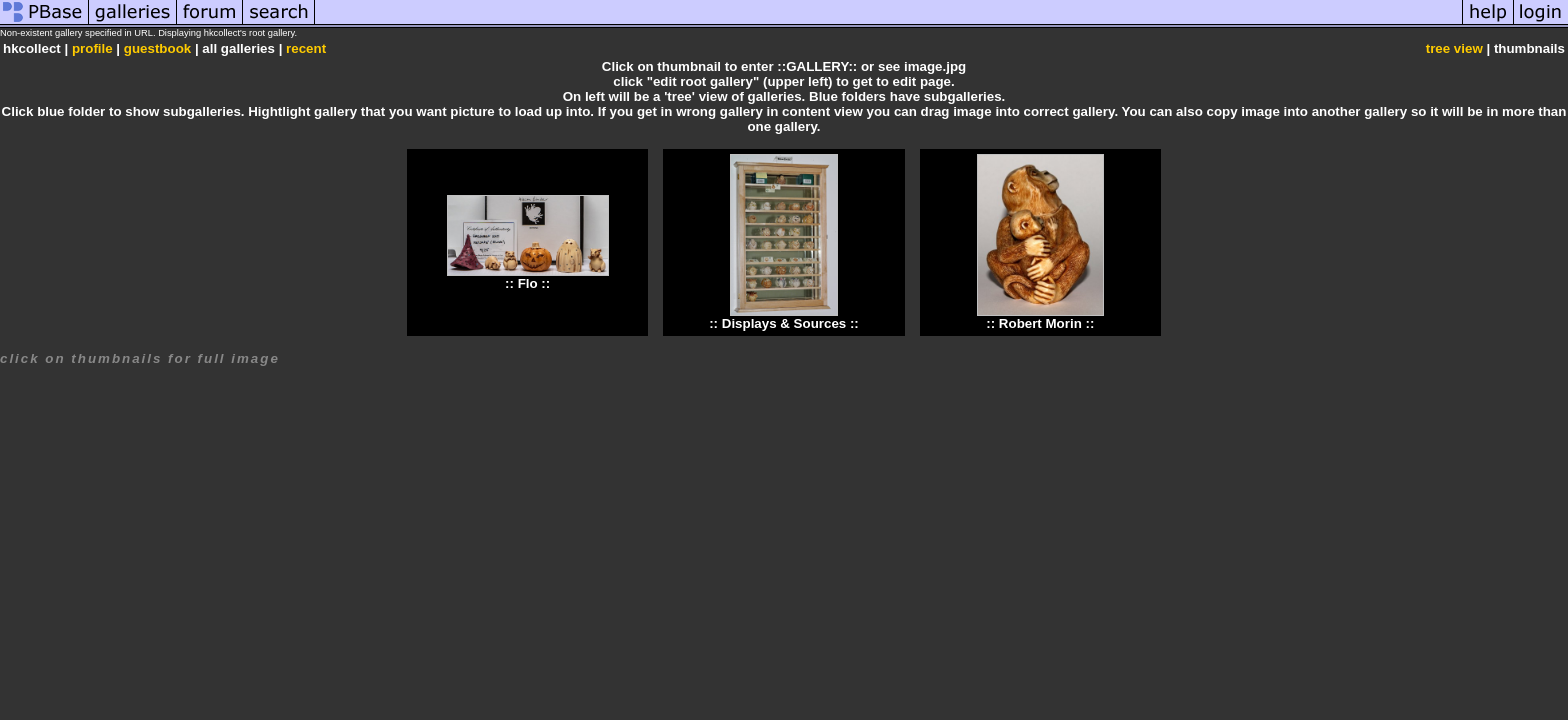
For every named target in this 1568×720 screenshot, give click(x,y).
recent (306, 48)
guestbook (157, 48)
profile (92, 48)
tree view (1454, 48)
